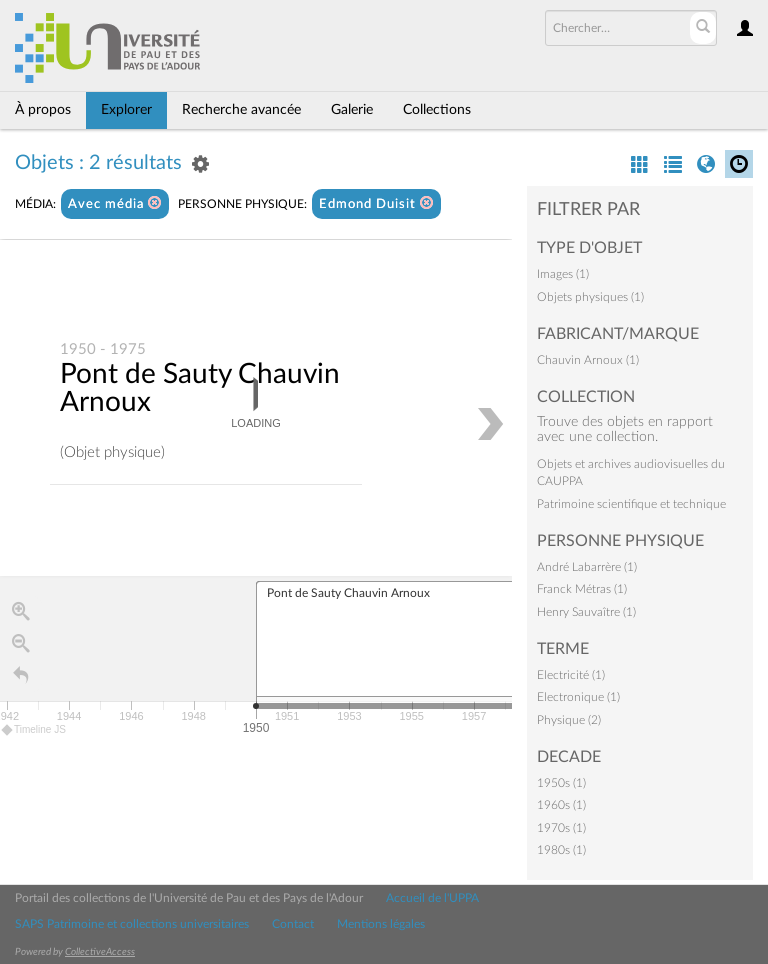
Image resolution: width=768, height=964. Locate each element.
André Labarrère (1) (587, 567)
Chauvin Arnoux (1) (588, 360)
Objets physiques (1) (590, 297)
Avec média (115, 203)
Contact (293, 924)
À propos (43, 110)
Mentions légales (381, 924)
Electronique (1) (578, 697)
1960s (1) (561, 805)
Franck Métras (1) (582, 589)
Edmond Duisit (376, 203)
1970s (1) (561, 828)
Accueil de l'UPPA (432, 898)
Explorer (126, 110)
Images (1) (563, 274)
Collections (437, 110)
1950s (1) (561, 783)
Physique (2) (569, 720)
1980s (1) (561, 850)
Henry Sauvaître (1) (586, 612)
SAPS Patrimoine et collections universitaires (132, 924)
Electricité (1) (571, 675)
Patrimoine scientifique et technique (631, 504)
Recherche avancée (241, 110)
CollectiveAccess (100, 952)
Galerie (352, 110)
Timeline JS (34, 730)
